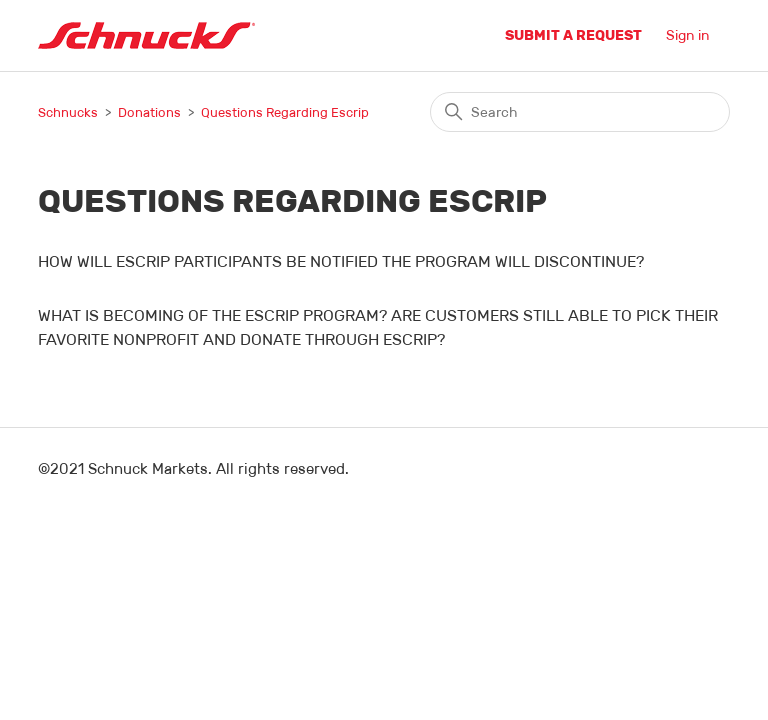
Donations (149, 112)
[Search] (580, 112)
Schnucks (68, 112)
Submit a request (573, 35)
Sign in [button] (688, 35)
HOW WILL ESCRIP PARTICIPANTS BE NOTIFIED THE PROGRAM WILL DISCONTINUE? (341, 261)
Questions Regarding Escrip (285, 112)
